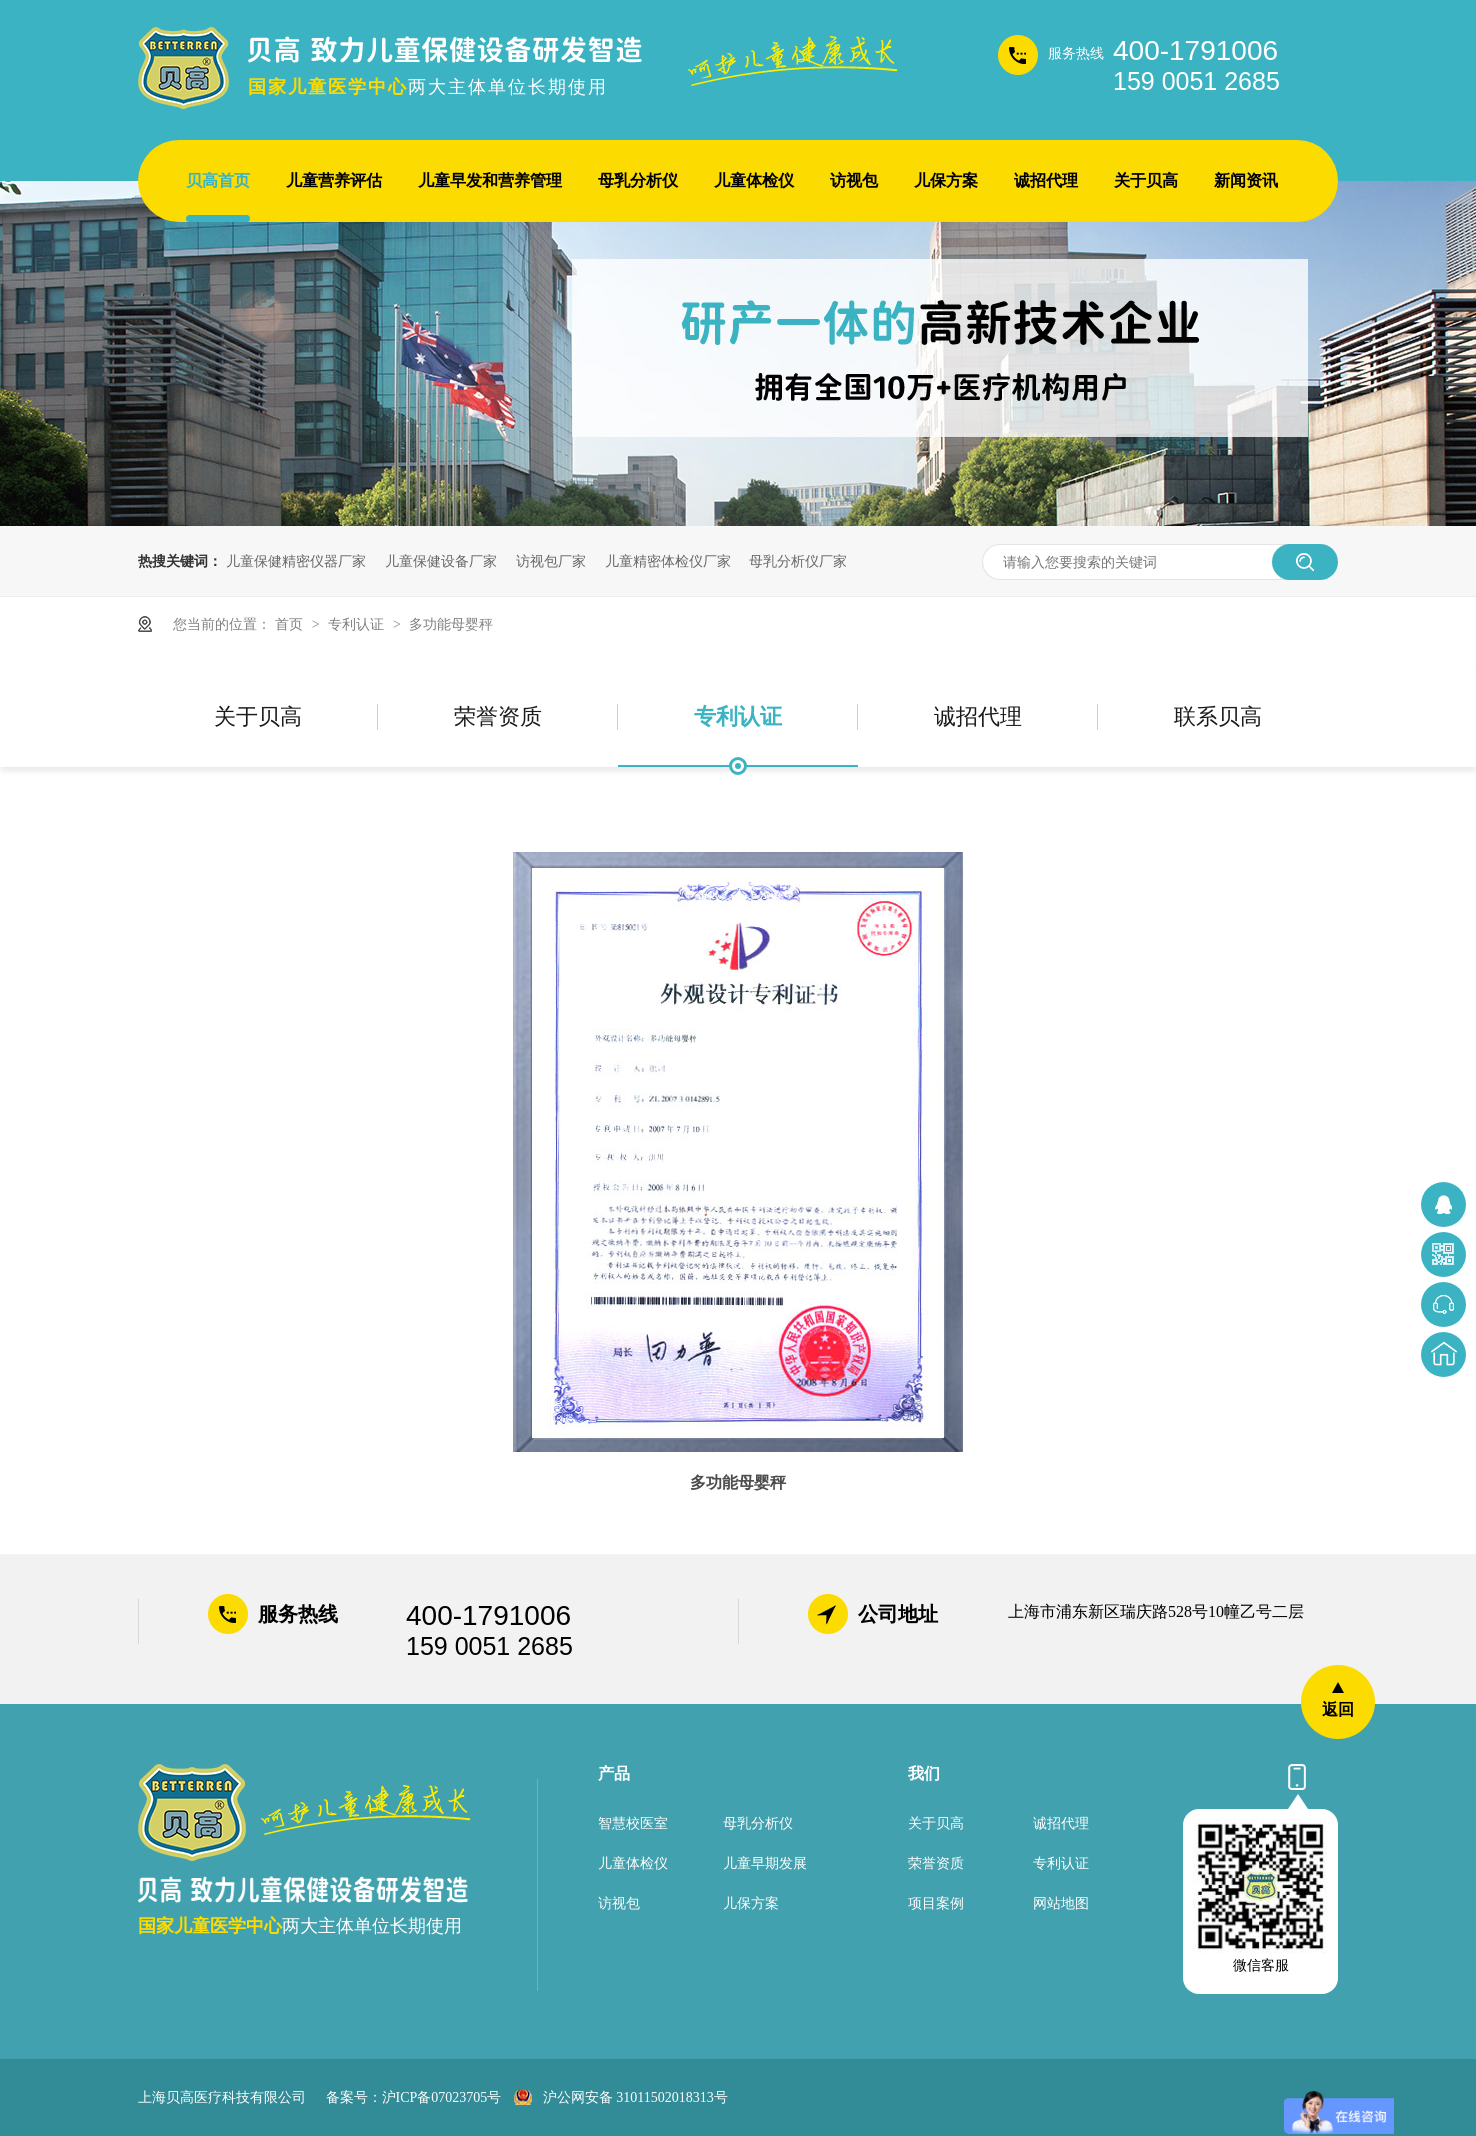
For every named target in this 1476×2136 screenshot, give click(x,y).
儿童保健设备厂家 (441, 561)
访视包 (854, 180)
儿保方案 (946, 180)
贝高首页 (218, 180)
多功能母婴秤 (451, 624)
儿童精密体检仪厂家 (668, 561)
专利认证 (358, 624)
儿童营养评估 (334, 180)
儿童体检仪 (754, 180)
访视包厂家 (551, 561)
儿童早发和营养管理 (490, 180)
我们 (924, 1773)
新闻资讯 (1246, 180)
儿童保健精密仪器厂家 (296, 561)
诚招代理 (1046, 180)
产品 (614, 1773)
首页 (291, 624)
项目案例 (936, 1903)
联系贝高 (1218, 716)
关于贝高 (1146, 180)
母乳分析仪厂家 (798, 561)
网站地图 (1061, 1903)
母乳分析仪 (638, 180)
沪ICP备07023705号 (442, 2097)
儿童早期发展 (765, 1863)
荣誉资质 (498, 716)
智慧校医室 (633, 1823)
